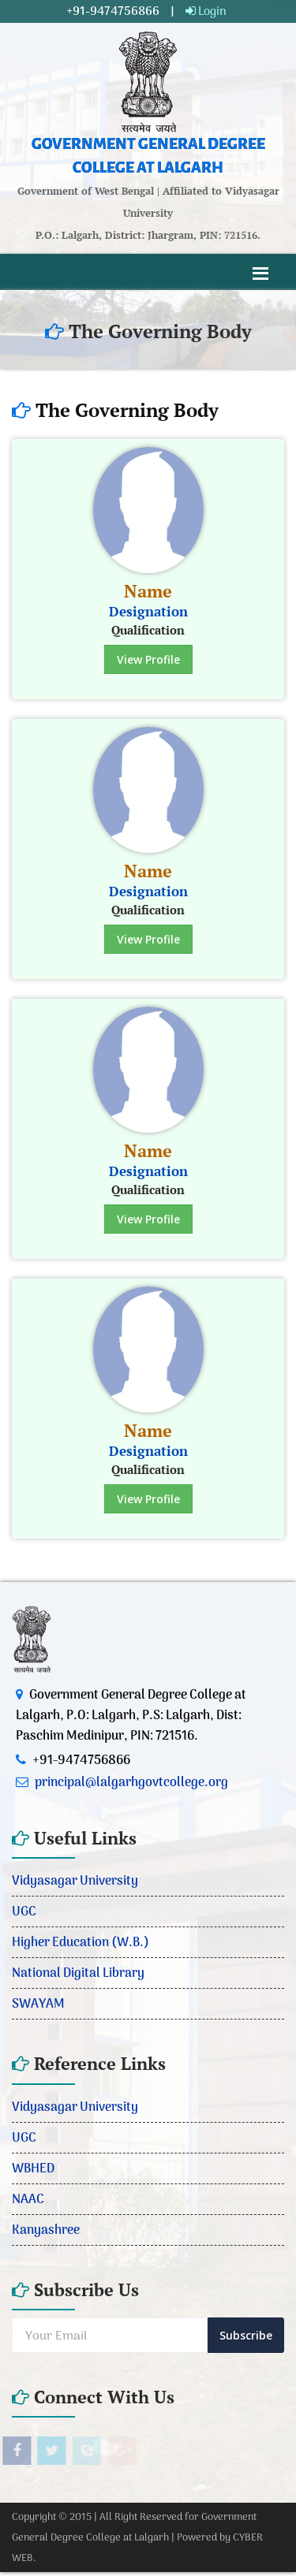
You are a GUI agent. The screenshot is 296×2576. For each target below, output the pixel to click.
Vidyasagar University (75, 1880)
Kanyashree (46, 2229)
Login (206, 11)
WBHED (33, 2168)
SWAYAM (38, 2003)
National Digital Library (78, 1973)
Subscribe (245, 2335)
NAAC (28, 2199)
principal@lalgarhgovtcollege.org (131, 1782)
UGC (24, 1911)
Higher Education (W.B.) (80, 1942)
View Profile (148, 659)
